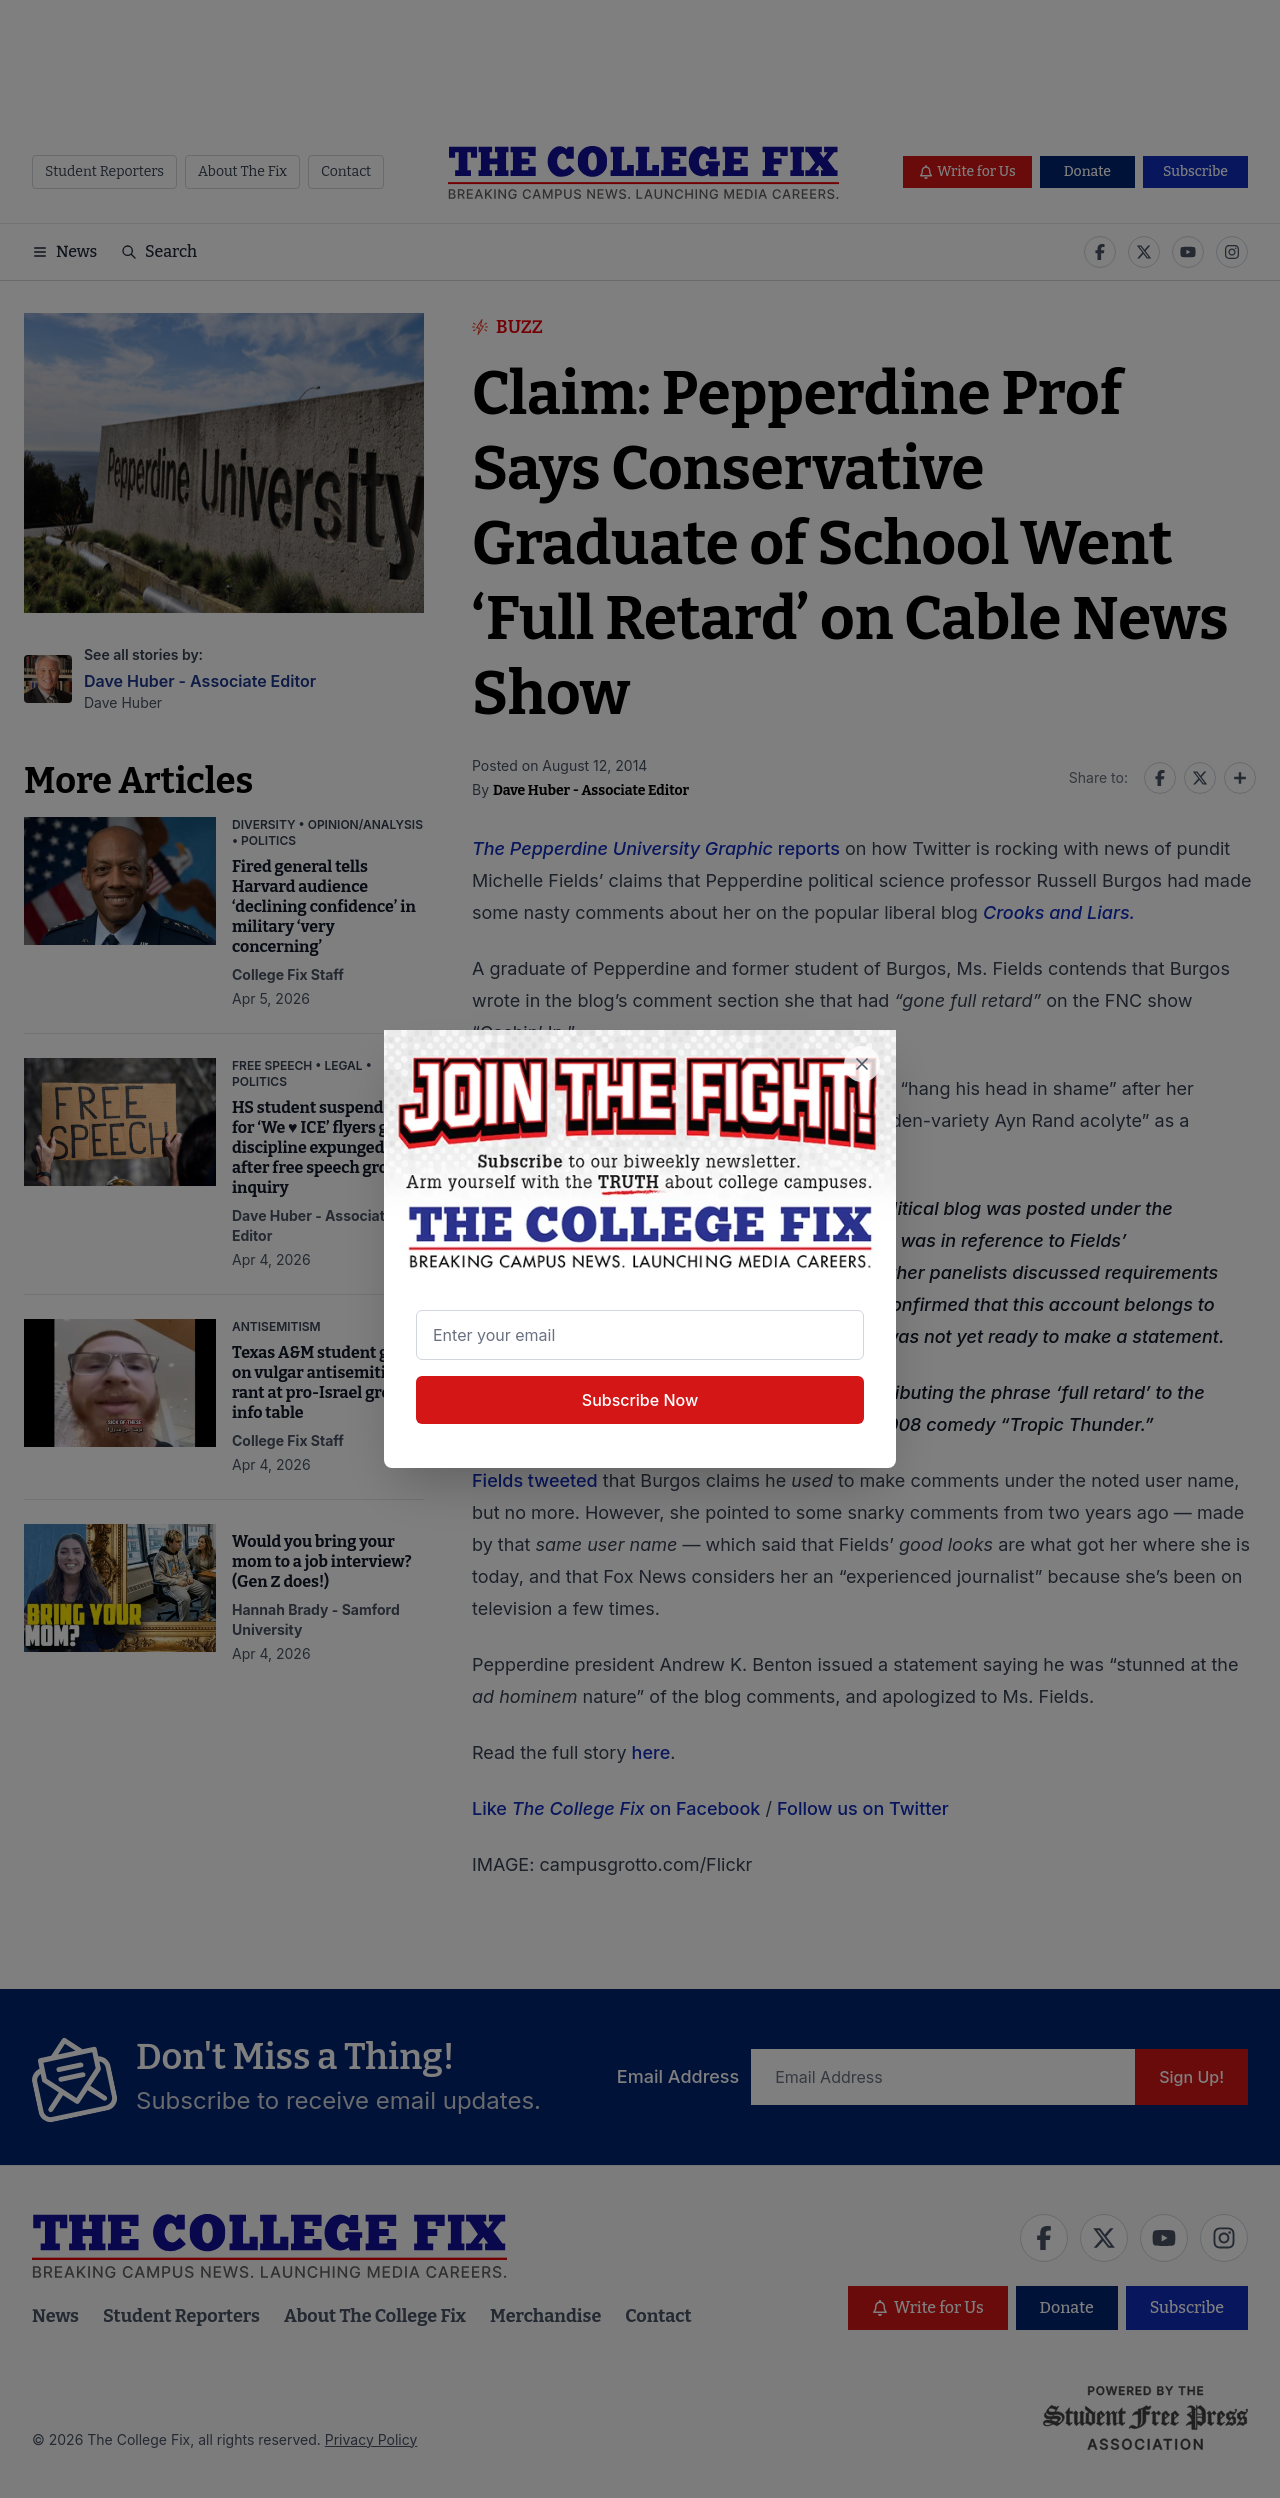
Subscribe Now (640, 1400)
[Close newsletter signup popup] (862, 1064)
